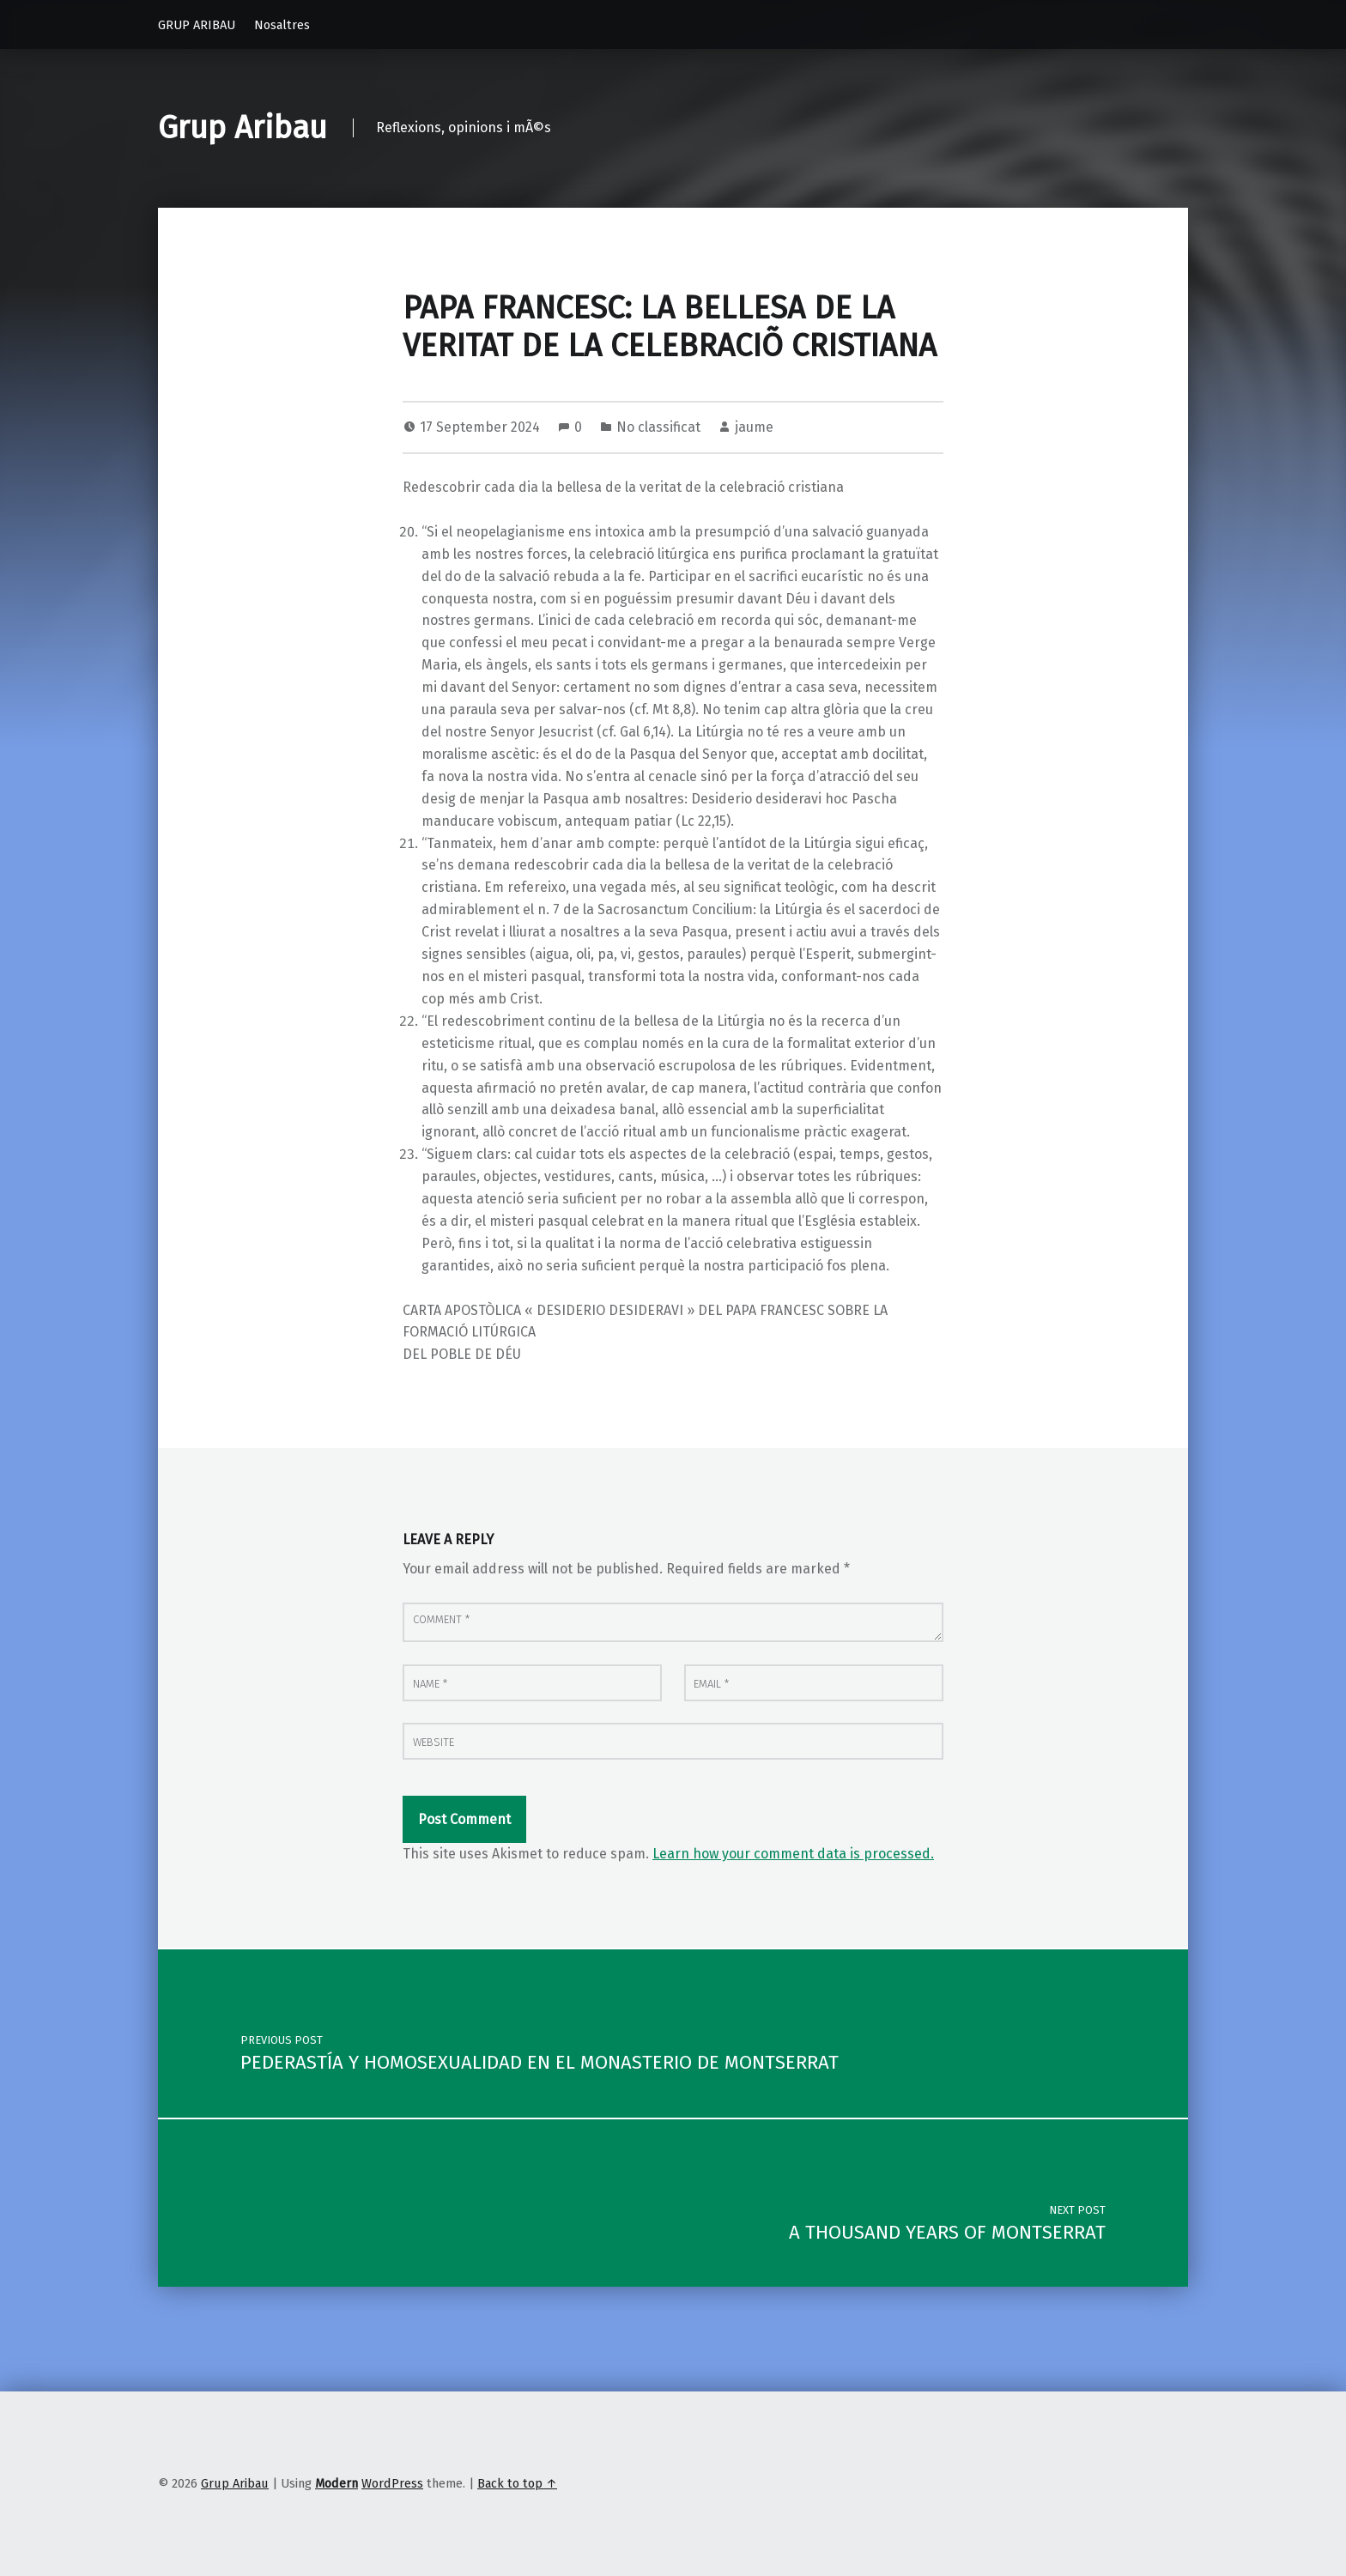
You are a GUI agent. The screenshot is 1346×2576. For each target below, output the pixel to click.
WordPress (392, 2483)
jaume (754, 427)
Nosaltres (282, 25)
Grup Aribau (242, 128)
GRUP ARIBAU (196, 25)
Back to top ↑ (517, 2483)
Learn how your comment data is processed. (793, 1854)
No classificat (658, 427)
